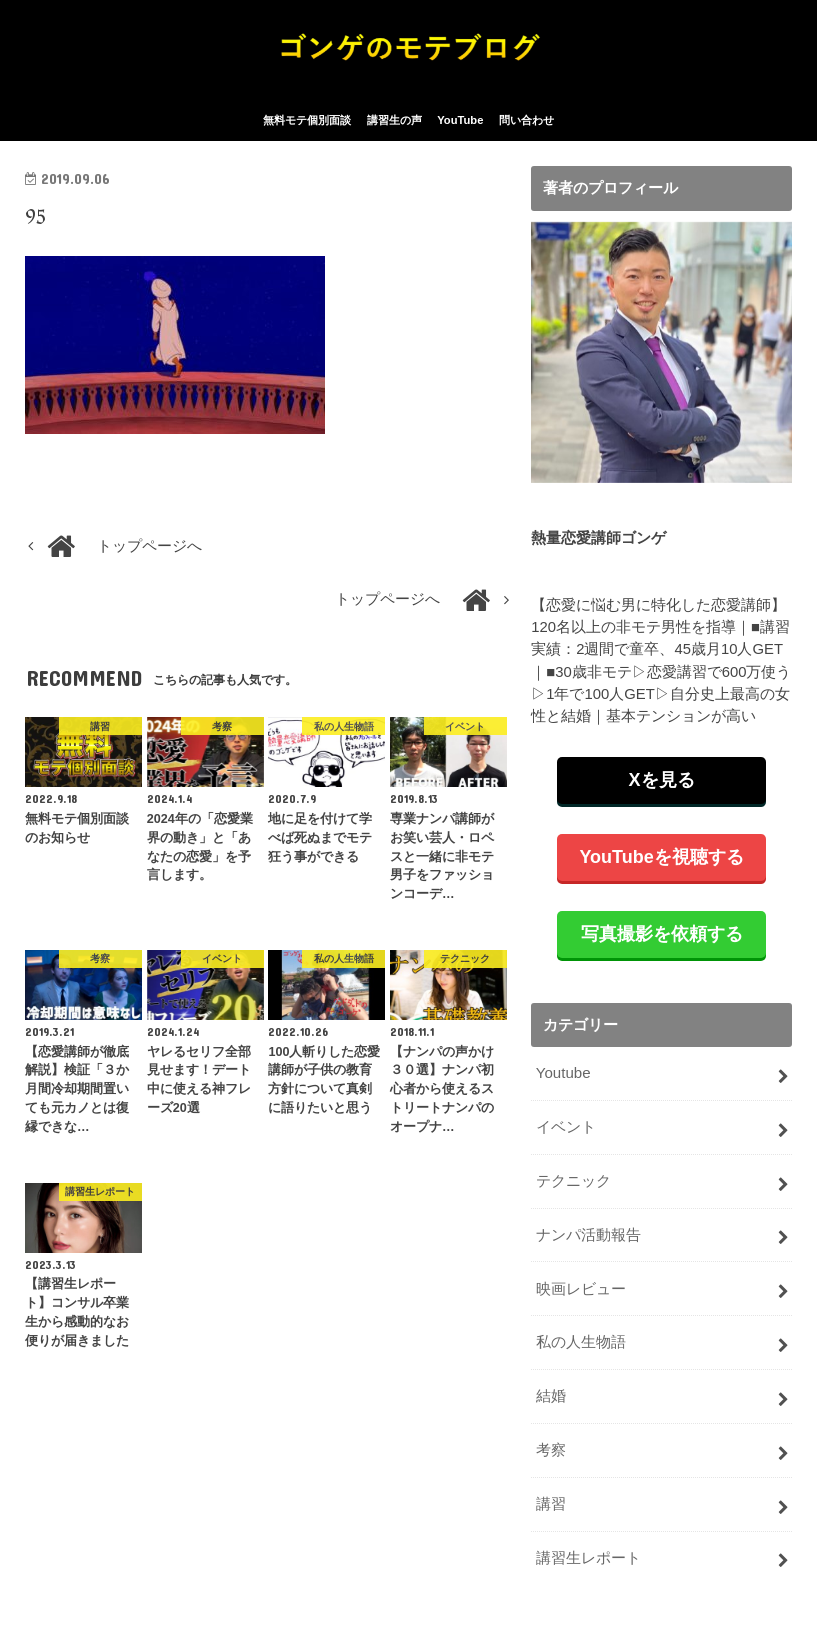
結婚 (551, 1397)
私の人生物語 (581, 1344)
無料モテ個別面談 (307, 128)
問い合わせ (526, 128)
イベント (566, 1133)
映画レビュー (581, 1292)
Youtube (563, 1080)
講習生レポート (588, 1556)
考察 (551, 1450)
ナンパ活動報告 (588, 1239)
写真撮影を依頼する (662, 941)
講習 (551, 1503)
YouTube (460, 128)
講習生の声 (394, 128)
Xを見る (662, 787)
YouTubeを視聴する (661, 864)
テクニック (573, 1186)
